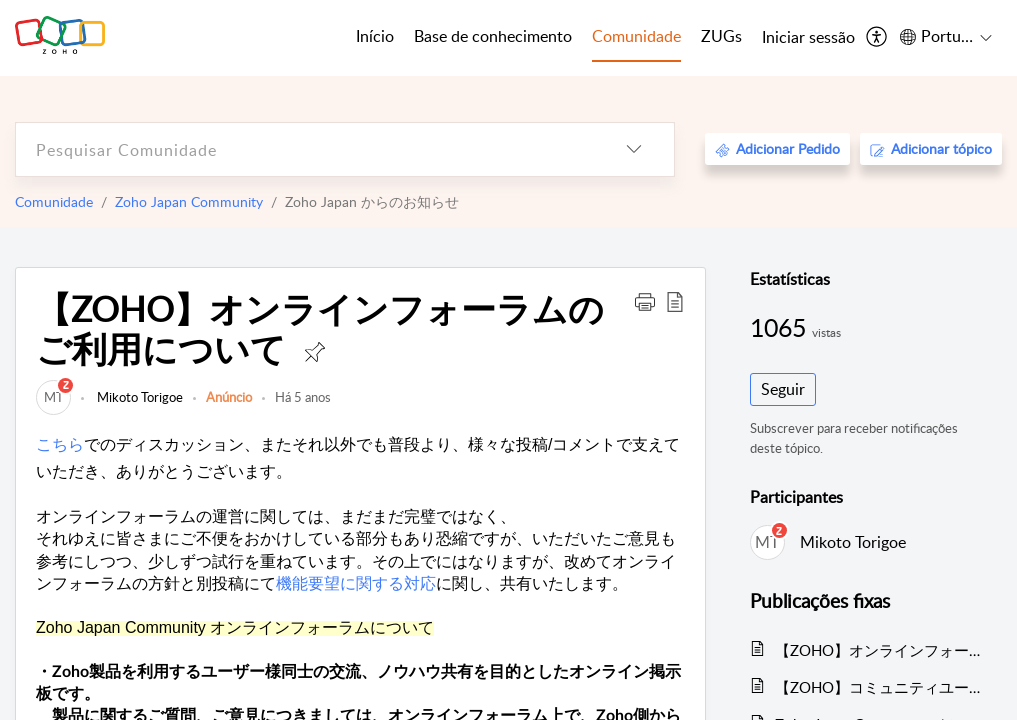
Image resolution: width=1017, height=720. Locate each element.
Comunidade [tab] (636, 36)
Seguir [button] (783, 389)
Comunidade (54, 201)
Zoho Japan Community (189, 201)
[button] (645, 301)
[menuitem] (808, 38)
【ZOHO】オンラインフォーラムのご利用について (878, 650)
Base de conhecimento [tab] (493, 36)
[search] (305, 149)
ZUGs (721, 36)
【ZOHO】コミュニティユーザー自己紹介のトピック (878, 687)
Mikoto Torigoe (138, 397)
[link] (53, 397)
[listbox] (634, 149)
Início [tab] (375, 36)
